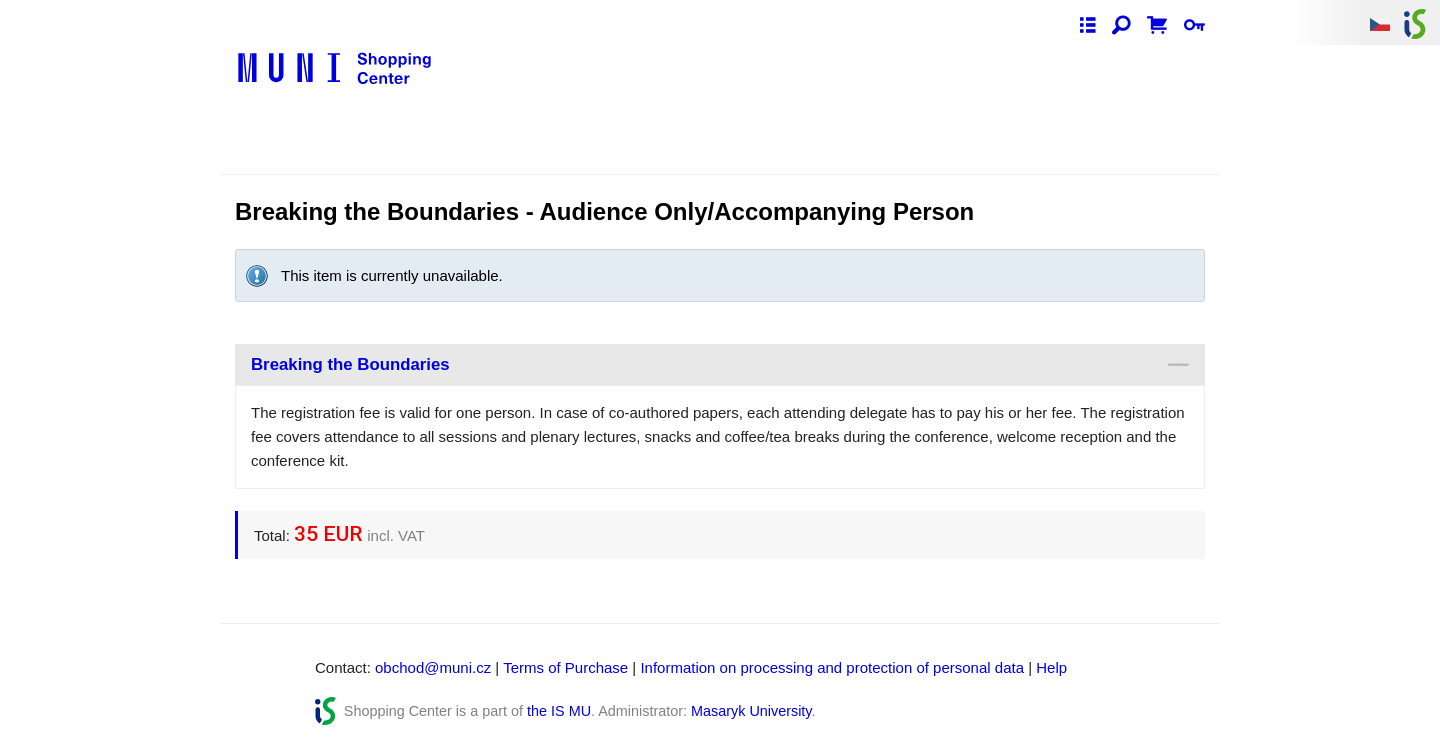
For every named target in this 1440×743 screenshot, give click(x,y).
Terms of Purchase (565, 667)
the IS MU (559, 711)
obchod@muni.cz (433, 667)
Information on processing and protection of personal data (832, 667)
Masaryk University (751, 711)
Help (1051, 667)
